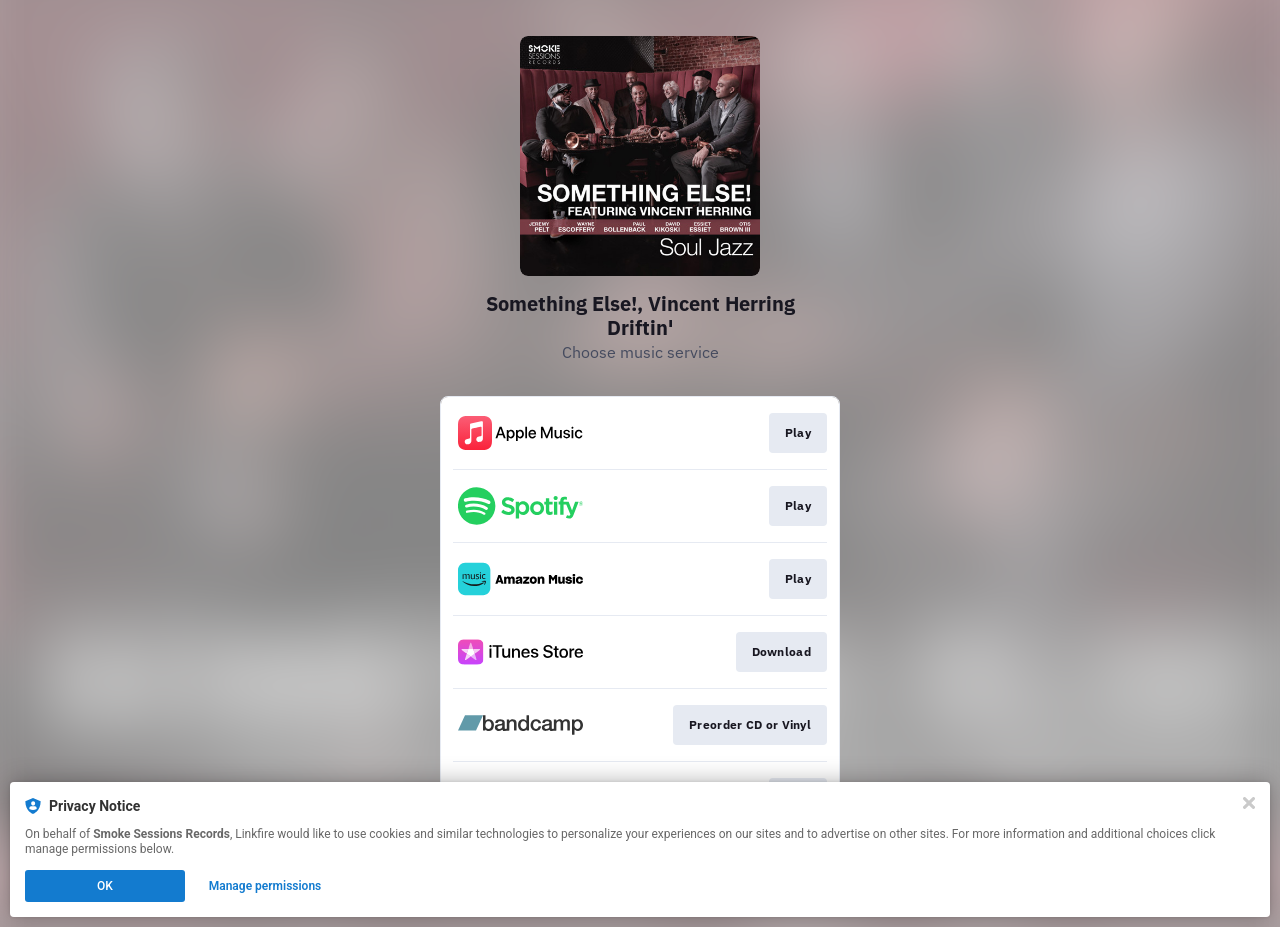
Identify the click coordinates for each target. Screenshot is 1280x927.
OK (105, 886)
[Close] (1249, 803)
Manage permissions (265, 886)
